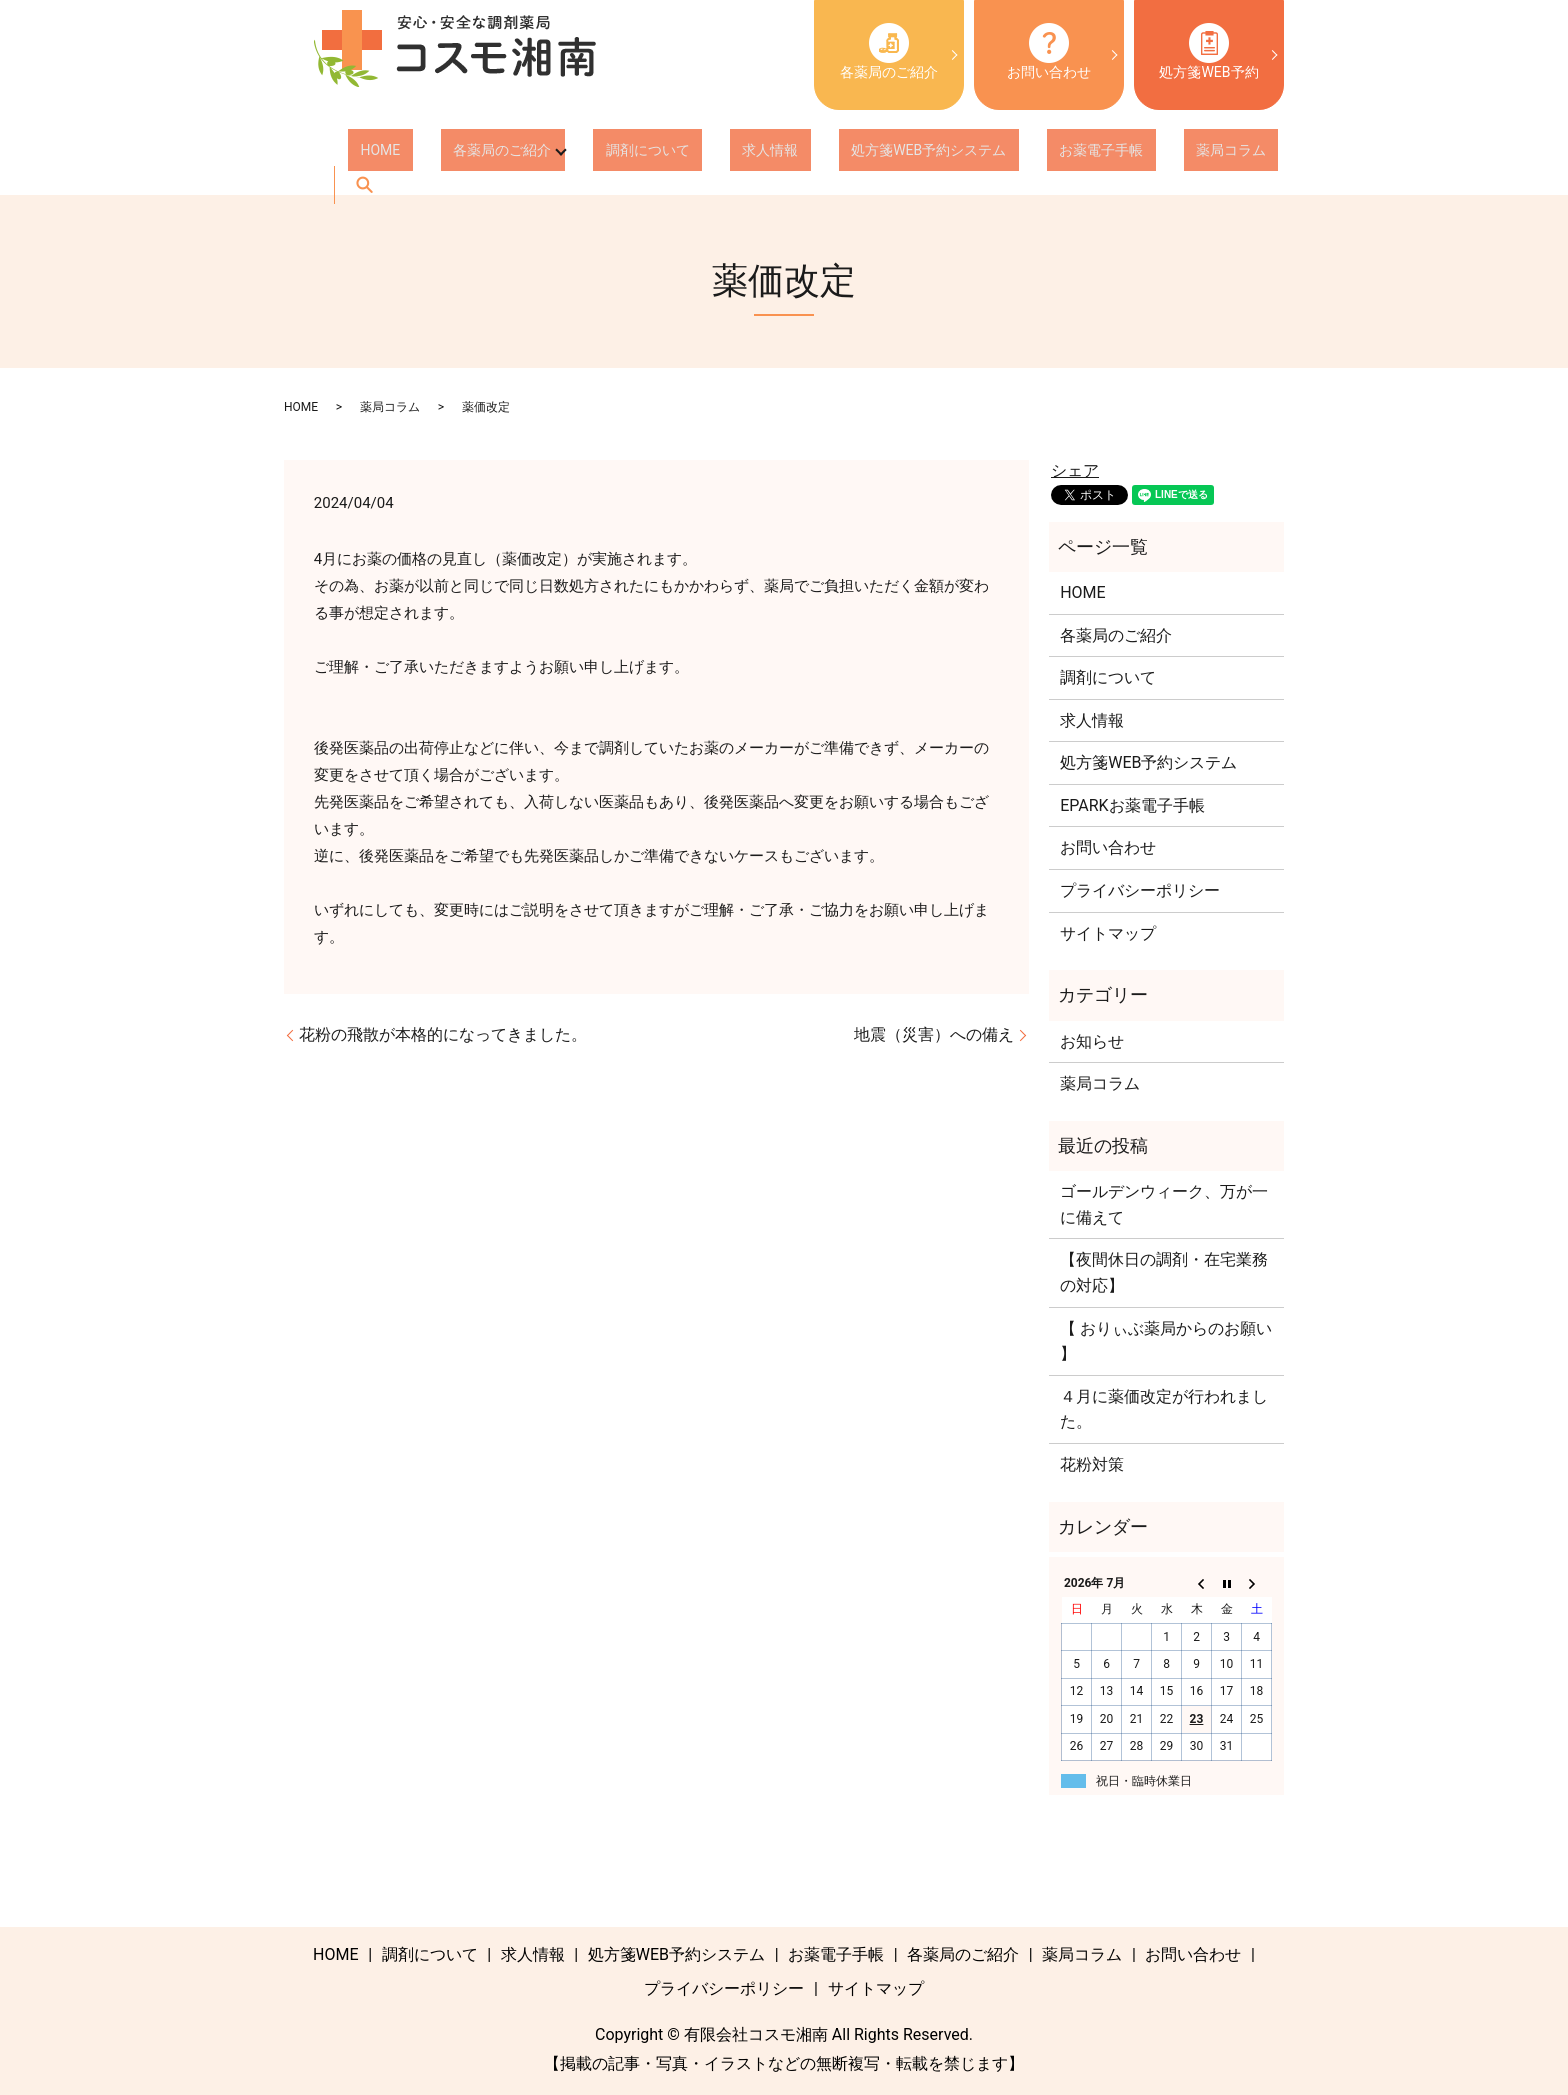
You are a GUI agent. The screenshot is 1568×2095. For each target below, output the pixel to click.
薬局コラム (1082, 154)
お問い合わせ (1049, 51)
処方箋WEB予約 (1208, 51)
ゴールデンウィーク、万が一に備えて (1164, 1204)
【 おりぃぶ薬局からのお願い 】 (1166, 1341)
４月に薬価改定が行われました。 (1164, 1409)
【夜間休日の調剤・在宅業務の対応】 (1164, 1272)
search (1161, 154)
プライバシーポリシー (1140, 890)
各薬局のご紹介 (889, 51)
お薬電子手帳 (977, 154)
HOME (368, 154)
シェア (1075, 470)
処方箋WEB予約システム (829, 154)
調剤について (598, 154)
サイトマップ (1108, 933)
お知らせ (1092, 1041)
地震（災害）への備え (934, 1034)
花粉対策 (1092, 1464)
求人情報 (696, 154)
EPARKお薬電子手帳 (1132, 805)
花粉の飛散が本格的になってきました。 (443, 1034)
